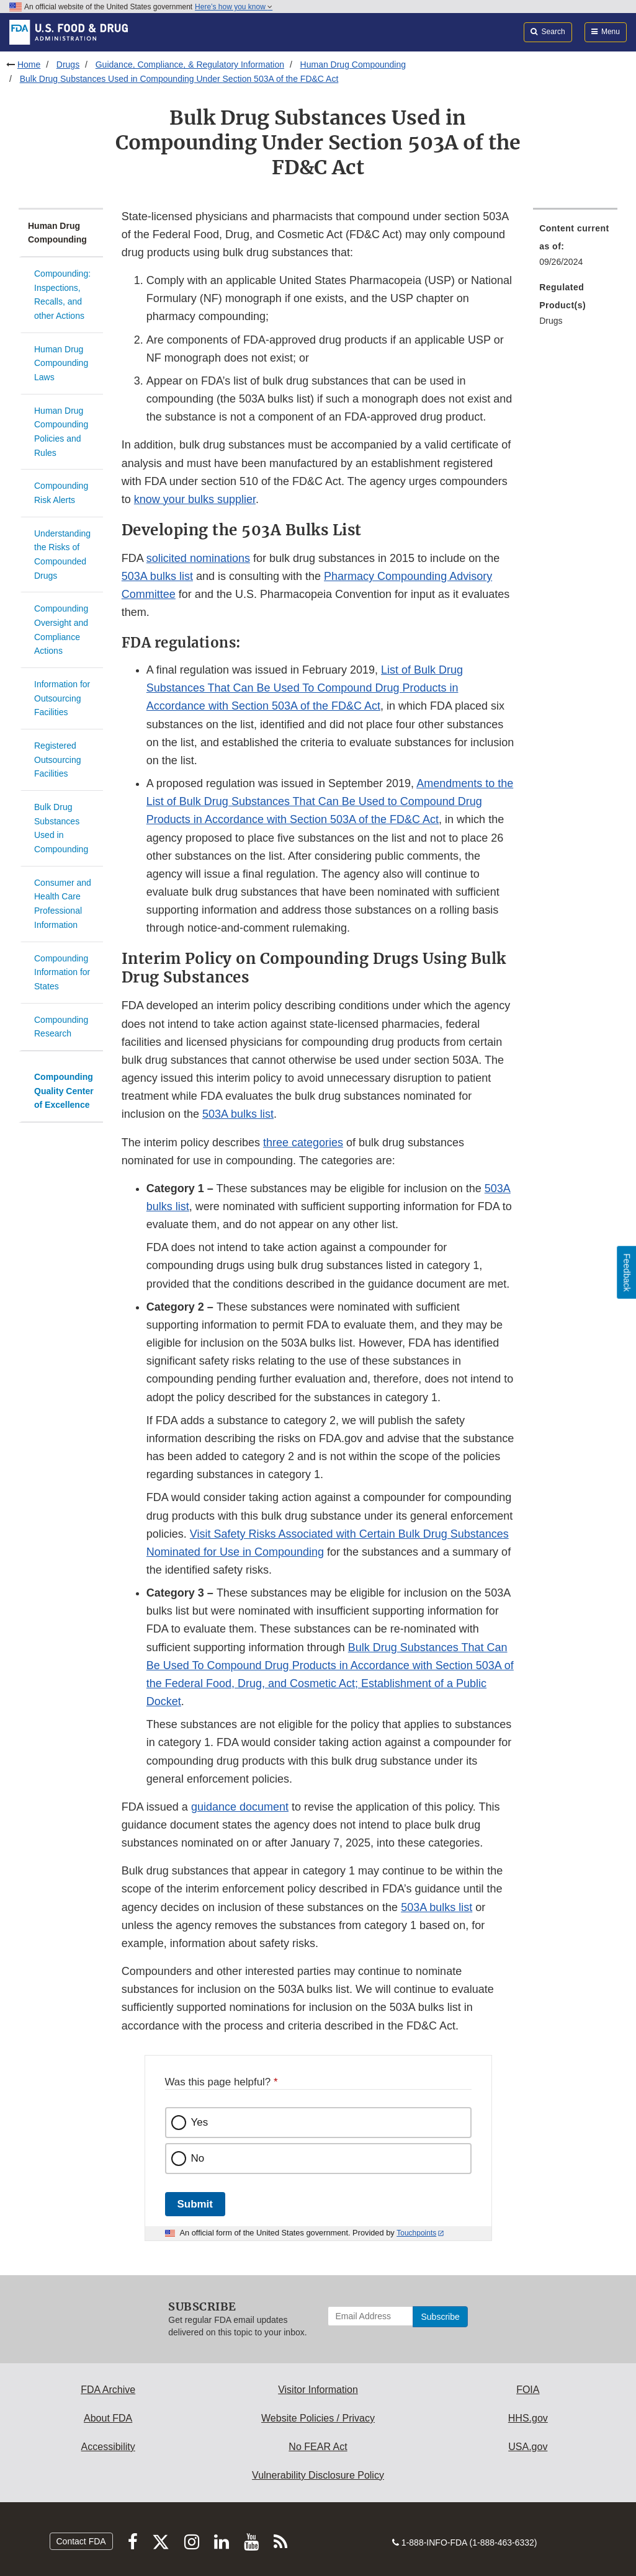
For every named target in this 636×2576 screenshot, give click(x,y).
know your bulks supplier (195, 499)
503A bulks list (157, 576)
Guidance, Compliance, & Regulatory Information (190, 64)
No (198, 2158)
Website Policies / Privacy (318, 2418)
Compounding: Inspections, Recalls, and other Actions (62, 295)
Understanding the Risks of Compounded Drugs (62, 554)
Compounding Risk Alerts (61, 493)
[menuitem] (575, 249)
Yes (199, 2122)
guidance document (240, 1807)
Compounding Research (61, 1027)
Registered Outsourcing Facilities (57, 759)
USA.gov (527, 2446)
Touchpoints (416, 2233)
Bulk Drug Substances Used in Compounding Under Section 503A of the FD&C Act (179, 79)
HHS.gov (528, 2418)
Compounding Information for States (62, 972)
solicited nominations (198, 558)
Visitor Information (318, 2389)
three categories (303, 1142)
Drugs (67, 64)
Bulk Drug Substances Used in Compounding (61, 828)
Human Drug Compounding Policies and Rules (61, 432)
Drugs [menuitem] (550, 321)
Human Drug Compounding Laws (61, 363)
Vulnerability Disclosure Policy (318, 2475)
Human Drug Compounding (353, 64)
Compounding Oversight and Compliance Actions (61, 630)
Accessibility (108, 2446)
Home (28, 64)
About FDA (108, 2418)
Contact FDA (81, 2541)
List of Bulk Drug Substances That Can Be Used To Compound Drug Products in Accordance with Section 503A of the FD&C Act (304, 688)
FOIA (527, 2389)
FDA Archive (108, 2389)
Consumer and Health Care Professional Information (62, 904)
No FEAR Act (318, 2446)
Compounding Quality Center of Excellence (64, 1091)
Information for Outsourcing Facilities (62, 698)
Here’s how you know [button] (233, 6)
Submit (195, 2204)
